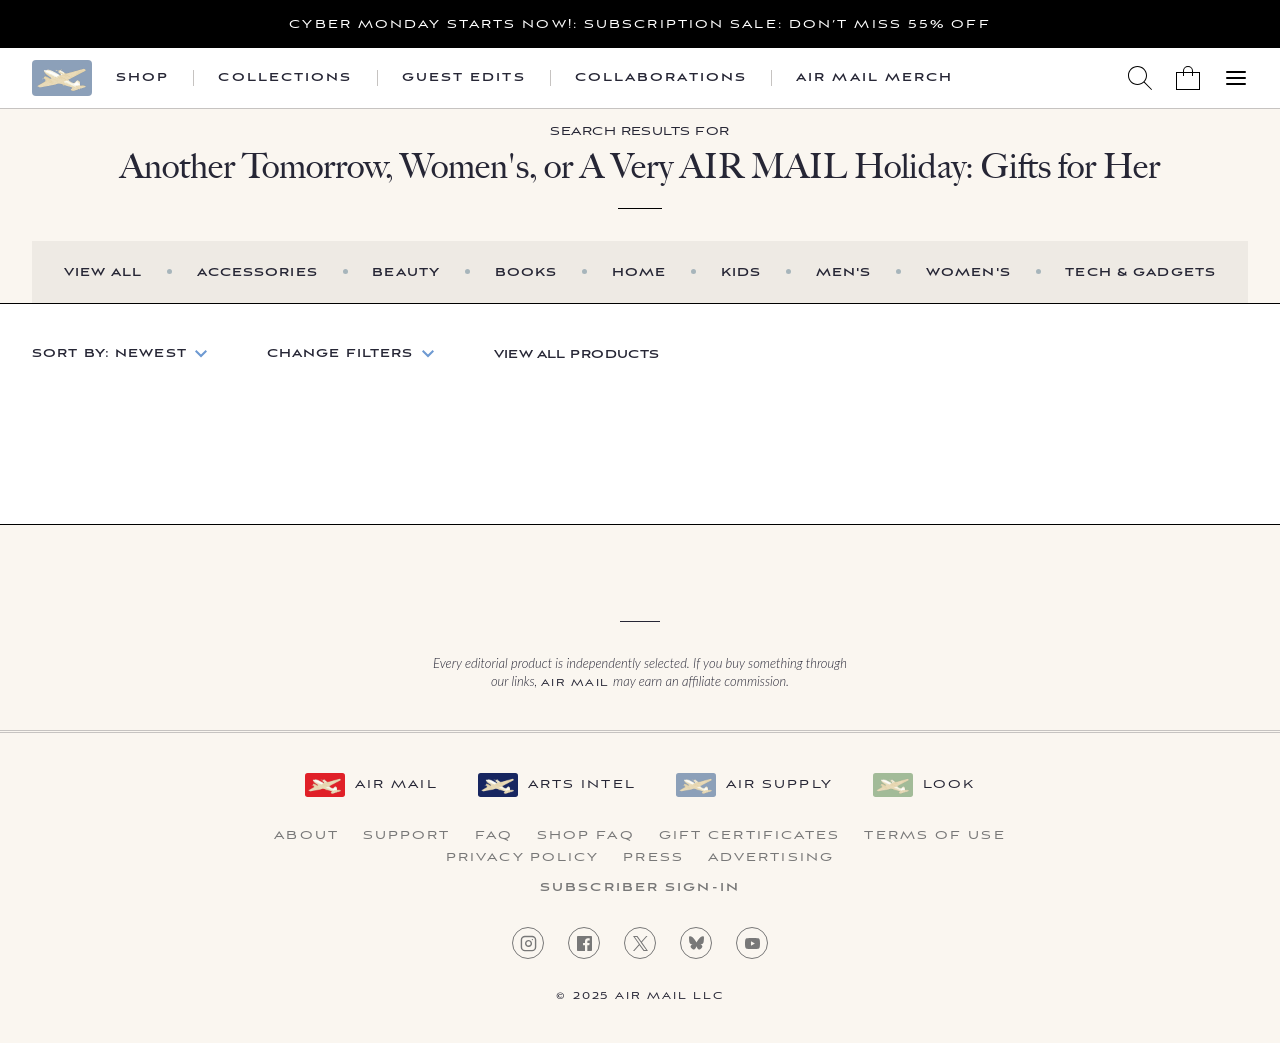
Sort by (109, 353)
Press (653, 858)
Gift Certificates (750, 836)
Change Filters (340, 353)
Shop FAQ (586, 836)
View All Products (577, 354)
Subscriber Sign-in (640, 888)
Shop (142, 78)
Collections (285, 78)
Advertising (771, 858)
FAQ (494, 836)
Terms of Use (934, 836)
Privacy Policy (522, 858)
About (306, 836)
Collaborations (661, 78)
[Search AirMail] (1140, 78)
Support (407, 836)
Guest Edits (464, 78)
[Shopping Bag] (1188, 78)
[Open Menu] (1236, 78)
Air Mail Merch (874, 78)
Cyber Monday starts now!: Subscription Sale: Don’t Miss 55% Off (639, 24)
